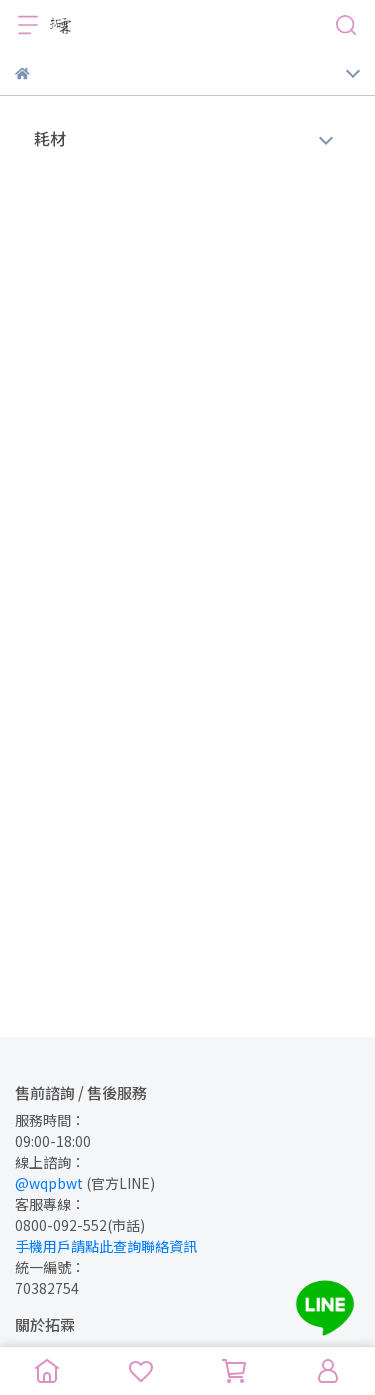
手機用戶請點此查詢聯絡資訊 (106, 1246)
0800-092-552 (61, 1225)
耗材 (50, 138)
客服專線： (50, 1204)
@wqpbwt (49, 1183)
